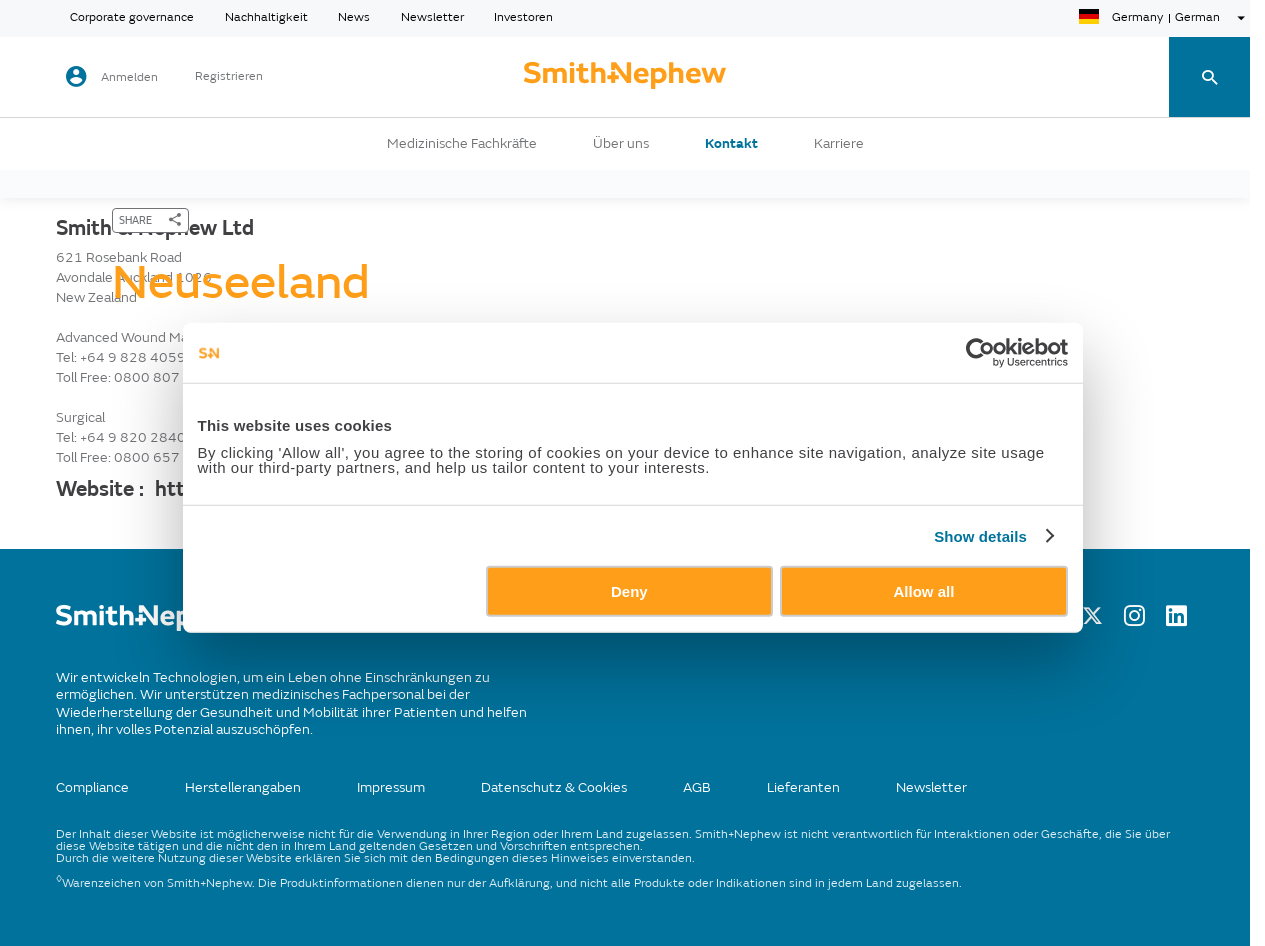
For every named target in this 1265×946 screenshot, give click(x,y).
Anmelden (129, 77)
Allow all (935, 631)
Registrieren (229, 77)
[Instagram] (1134, 621)
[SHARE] (150, 220)
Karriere (839, 144)
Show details (998, 575)
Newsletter (432, 18)
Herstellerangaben (243, 787)
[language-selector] (1164, 18)
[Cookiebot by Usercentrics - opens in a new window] (997, 392)
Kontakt (731, 144)
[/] (152, 626)
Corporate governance (132, 18)
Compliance (92, 787)
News (354, 18)
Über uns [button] (621, 144)
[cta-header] (625, 77)
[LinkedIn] (1176, 621)
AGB (697, 787)
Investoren (523, 18)
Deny (629, 631)
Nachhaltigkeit (266, 18)
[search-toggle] (1209, 77)
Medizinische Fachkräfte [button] (462, 144)
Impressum (391, 787)
